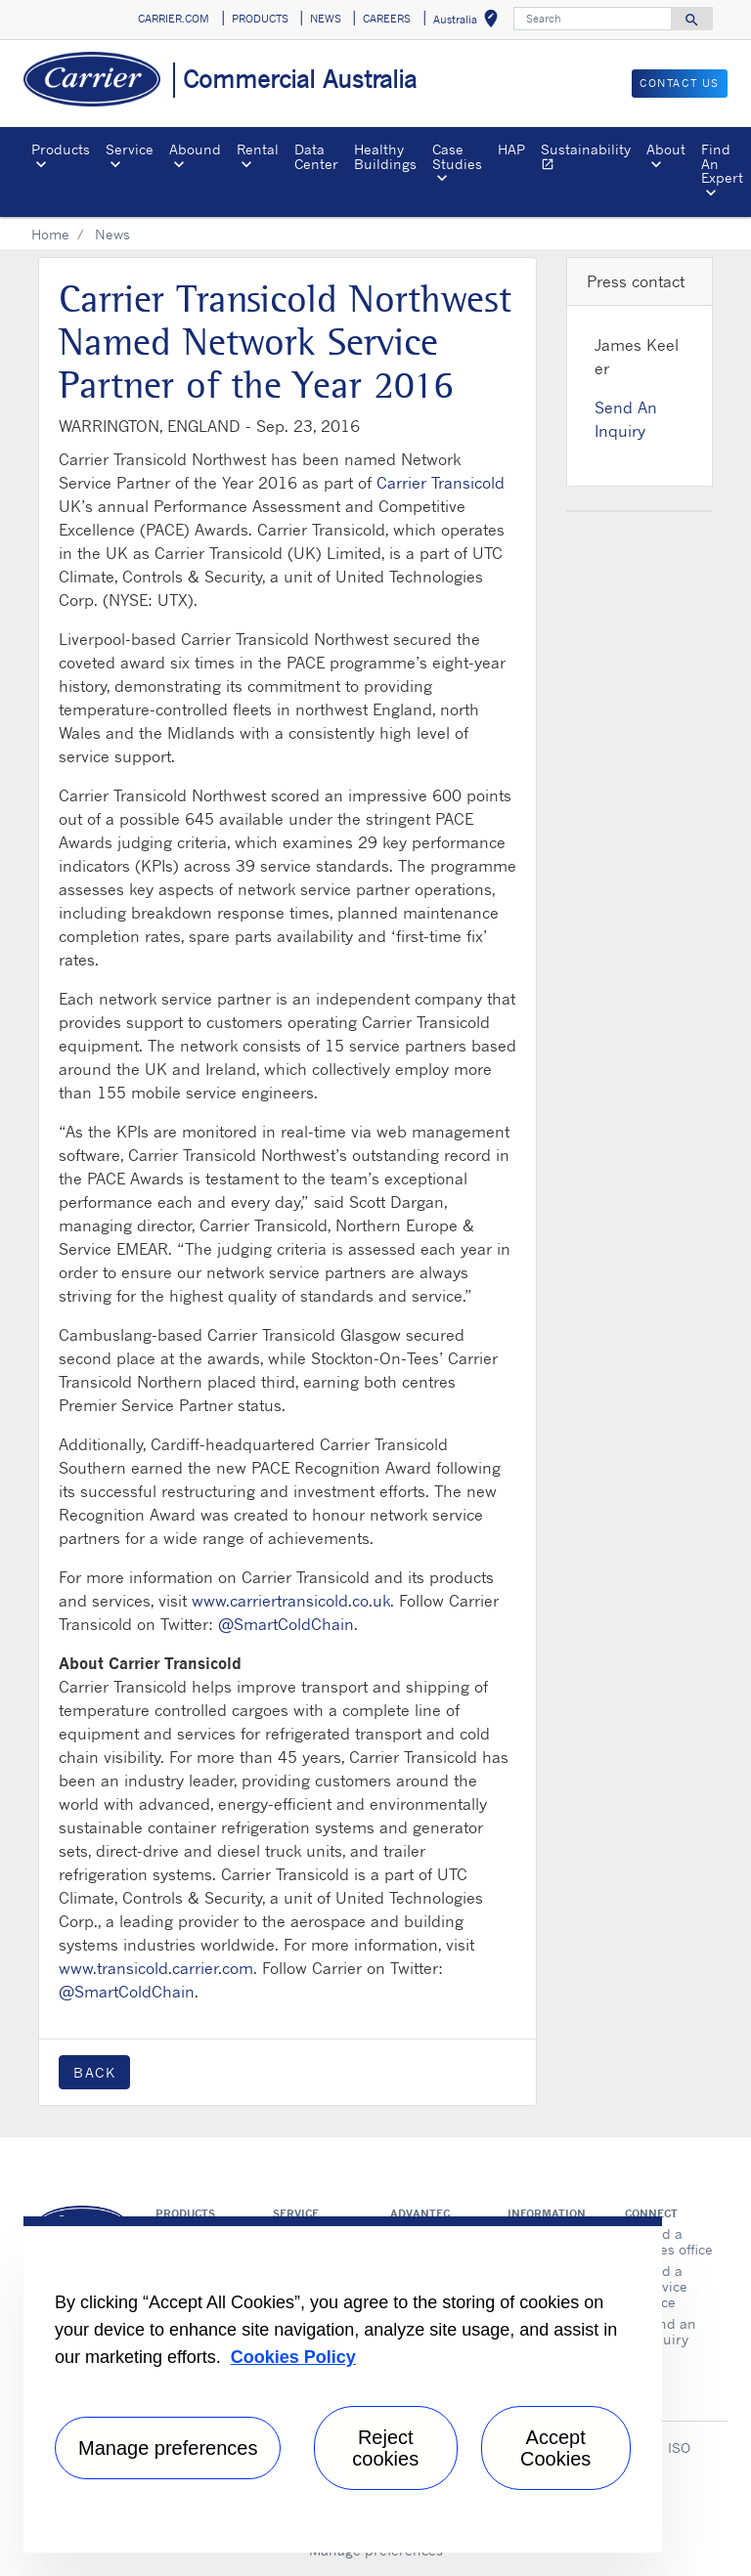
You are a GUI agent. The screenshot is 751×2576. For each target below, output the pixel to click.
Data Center (316, 156)
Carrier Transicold (440, 483)
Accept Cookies (555, 2447)
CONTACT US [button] (680, 83)
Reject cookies (385, 2447)
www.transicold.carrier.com (156, 1968)
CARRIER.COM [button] (173, 18)
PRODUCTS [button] (260, 18)
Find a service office (664, 2286)
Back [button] (94, 2072)
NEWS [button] (325, 18)
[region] (342, 2384)
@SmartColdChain (286, 1624)
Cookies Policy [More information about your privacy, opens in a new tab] (293, 2357)
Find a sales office (677, 2241)
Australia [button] (469, 22)
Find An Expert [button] (722, 163)
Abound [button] (195, 149)
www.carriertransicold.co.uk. (293, 1600)
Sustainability (590, 159)
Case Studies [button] (457, 156)
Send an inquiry (668, 2331)
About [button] (665, 149)
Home (50, 234)
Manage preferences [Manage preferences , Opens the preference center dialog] (167, 2448)
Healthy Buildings (385, 156)
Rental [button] (258, 149)
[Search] (592, 18)
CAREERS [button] (387, 18)
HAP (511, 149)
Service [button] (130, 149)
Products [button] (60, 149)
